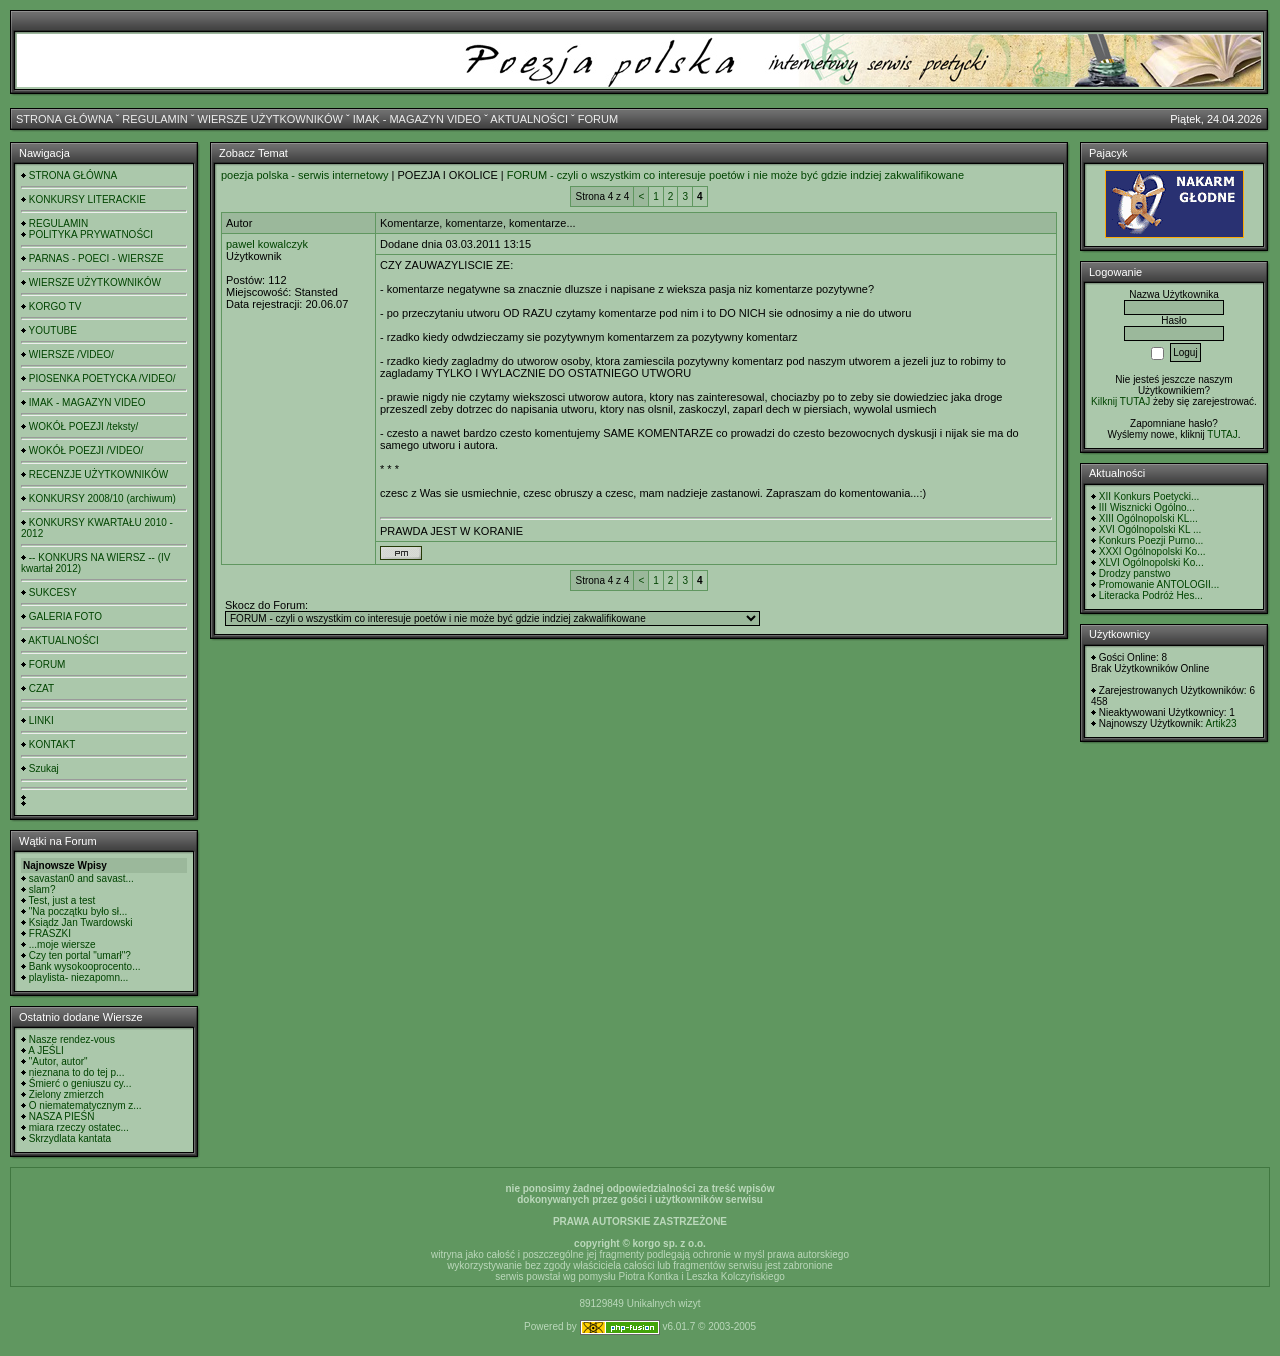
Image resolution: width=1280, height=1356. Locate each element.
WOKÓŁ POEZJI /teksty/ (83, 426)
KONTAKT (52, 744)
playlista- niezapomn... (79, 977)
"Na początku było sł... (78, 911)
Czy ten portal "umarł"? (80, 955)
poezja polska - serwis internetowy (305, 175)
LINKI (41, 720)
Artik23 (1220, 723)
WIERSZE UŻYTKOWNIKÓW (270, 119)
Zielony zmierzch (66, 1094)
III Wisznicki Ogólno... (1147, 507)
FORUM (598, 119)
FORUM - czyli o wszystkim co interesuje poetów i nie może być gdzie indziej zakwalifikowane (735, 175)
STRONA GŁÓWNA (64, 119)
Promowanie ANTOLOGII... (1159, 584)
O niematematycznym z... (85, 1105)
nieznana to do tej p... (77, 1072)
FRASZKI (50, 933)
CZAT (41, 688)
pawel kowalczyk (267, 244)
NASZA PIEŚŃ (62, 1116)
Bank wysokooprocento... (85, 966)
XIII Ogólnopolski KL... (1148, 518)
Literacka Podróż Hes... (1151, 595)
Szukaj (44, 768)
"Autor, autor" (58, 1061)
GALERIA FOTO (65, 616)
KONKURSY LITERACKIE (87, 199)
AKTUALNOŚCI (529, 119)
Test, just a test (62, 900)
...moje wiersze (62, 944)
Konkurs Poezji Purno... (1151, 540)
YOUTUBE (53, 330)
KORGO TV (55, 306)
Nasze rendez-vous (72, 1039)
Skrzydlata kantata (70, 1138)
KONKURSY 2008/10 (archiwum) (102, 498)
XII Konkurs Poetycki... (1149, 496)
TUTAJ (1222, 434)
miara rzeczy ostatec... (79, 1127)
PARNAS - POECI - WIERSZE (96, 258)
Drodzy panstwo (1135, 573)
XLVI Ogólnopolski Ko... (1151, 562)
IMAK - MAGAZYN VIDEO (417, 119)
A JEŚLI (46, 1050)
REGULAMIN (154, 119)
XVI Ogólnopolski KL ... (1150, 529)
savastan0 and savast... (81, 878)
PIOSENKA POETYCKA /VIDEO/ (102, 378)
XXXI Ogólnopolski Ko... (1152, 551)
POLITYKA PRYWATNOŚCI (91, 234)
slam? (42, 889)
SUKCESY (53, 592)
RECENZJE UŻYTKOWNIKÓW (98, 474)
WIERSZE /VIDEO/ (71, 354)
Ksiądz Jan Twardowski (81, 922)
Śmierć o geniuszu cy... (80, 1083)
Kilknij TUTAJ (1120, 401)
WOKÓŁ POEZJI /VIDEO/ (86, 450)
